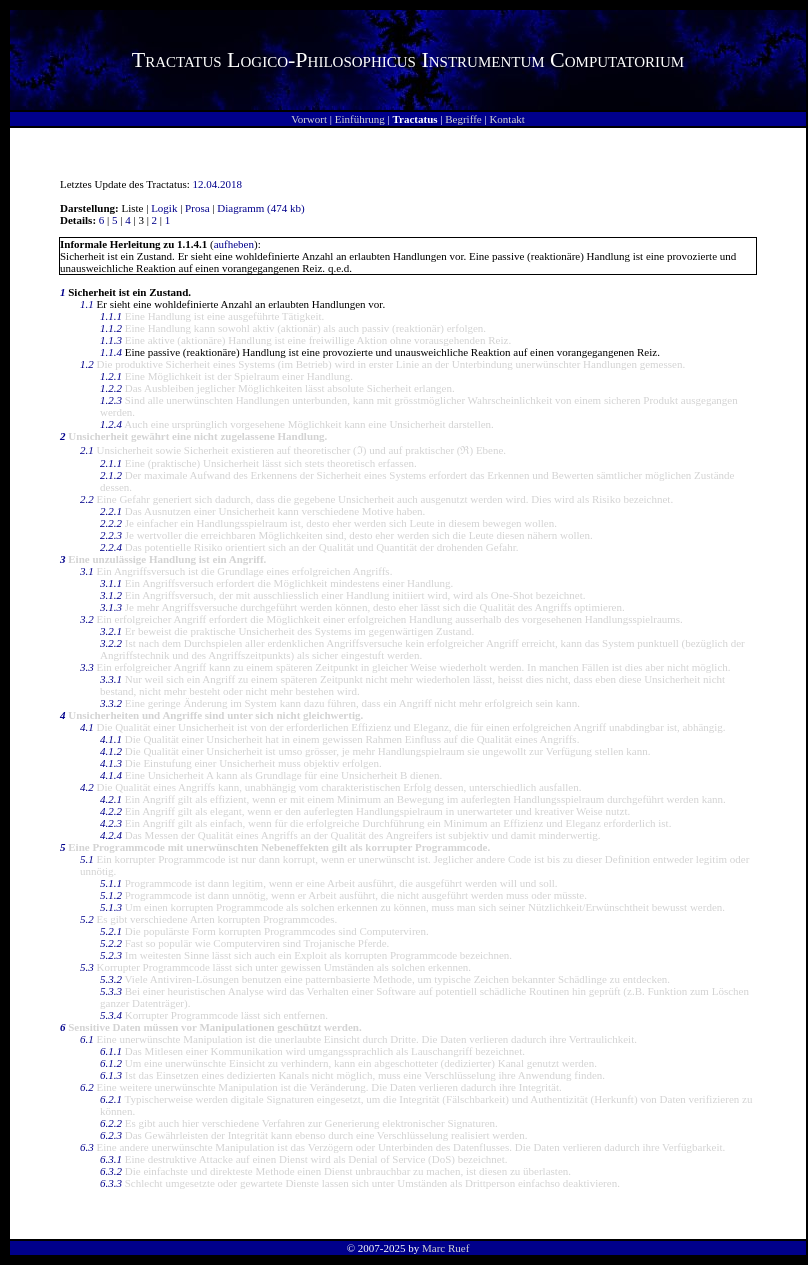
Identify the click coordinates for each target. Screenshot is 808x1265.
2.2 (87, 499)
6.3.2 (111, 1171)
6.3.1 (111, 1159)
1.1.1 (111, 316)
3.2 (87, 619)
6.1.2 (111, 1063)
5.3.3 (111, 991)
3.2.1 (111, 631)
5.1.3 (111, 907)
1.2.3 (111, 400)
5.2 (87, 919)
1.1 (87, 304)
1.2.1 (111, 376)
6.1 (87, 1039)
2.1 (87, 450)
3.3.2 (111, 703)
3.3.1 (111, 679)
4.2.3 (111, 823)
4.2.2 (111, 811)
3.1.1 (111, 583)
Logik (164, 208)
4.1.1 (111, 739)
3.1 (87, 571)
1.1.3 (111, 340)
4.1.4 (111, 775)
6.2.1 (111, 1099)
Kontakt (506, 119)
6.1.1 (111, 1051)
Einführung (360, 119)
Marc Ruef (445, 1248)
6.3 (87, 1147)
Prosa (197, 208)
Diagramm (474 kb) (260, 208)
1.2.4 (111, 424)
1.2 (87, 364)
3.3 (87, 667)
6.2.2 (111, 1123)
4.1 (87, 727)
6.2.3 (111, 1135)
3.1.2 (111, 595)
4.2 (87, 787)
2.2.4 (111, 547)
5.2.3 (111, 955)
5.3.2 (111, 979)
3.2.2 (111, 643)
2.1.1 (111, 463)
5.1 (87, 859)
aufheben (234, 244)
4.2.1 (111, 799)
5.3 (87, 967)
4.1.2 (111, 751)
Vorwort (309, 119)
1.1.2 (111, 328)
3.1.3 (111, 607)
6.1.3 (111, 1075)
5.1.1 (111, 883)
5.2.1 (111, 931)
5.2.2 (111, 943)
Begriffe (463, 119)
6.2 (87, 1087)
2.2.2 (111, 523)
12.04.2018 (218, 184)
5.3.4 (111, 1015)
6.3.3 (111, 1183)
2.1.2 (111, 475)
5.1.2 (111, 895)
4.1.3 (111, 763)
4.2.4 (111, 835)
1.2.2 (111, 388)
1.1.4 (111, 352)
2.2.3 (111, 535)
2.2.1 (111, 511)
